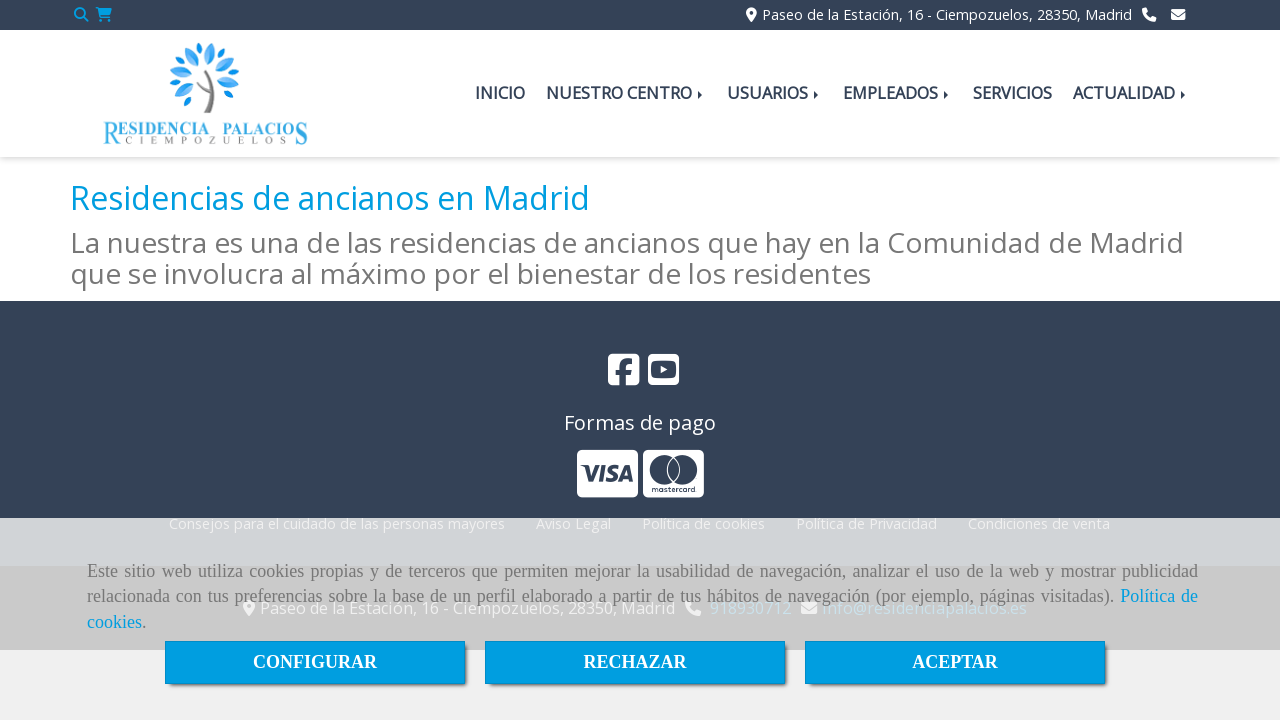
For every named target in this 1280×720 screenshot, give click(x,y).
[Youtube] (664, 376)
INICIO (500, 93)
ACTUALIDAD (1131, 93)
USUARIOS (774, 93)
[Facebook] (624, 376)
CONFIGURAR (315, 662)
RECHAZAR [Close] (634, 662)
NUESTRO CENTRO (626, 93)
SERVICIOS (1012, 93)
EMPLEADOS (897, 93)
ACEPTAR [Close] (955, 662)
